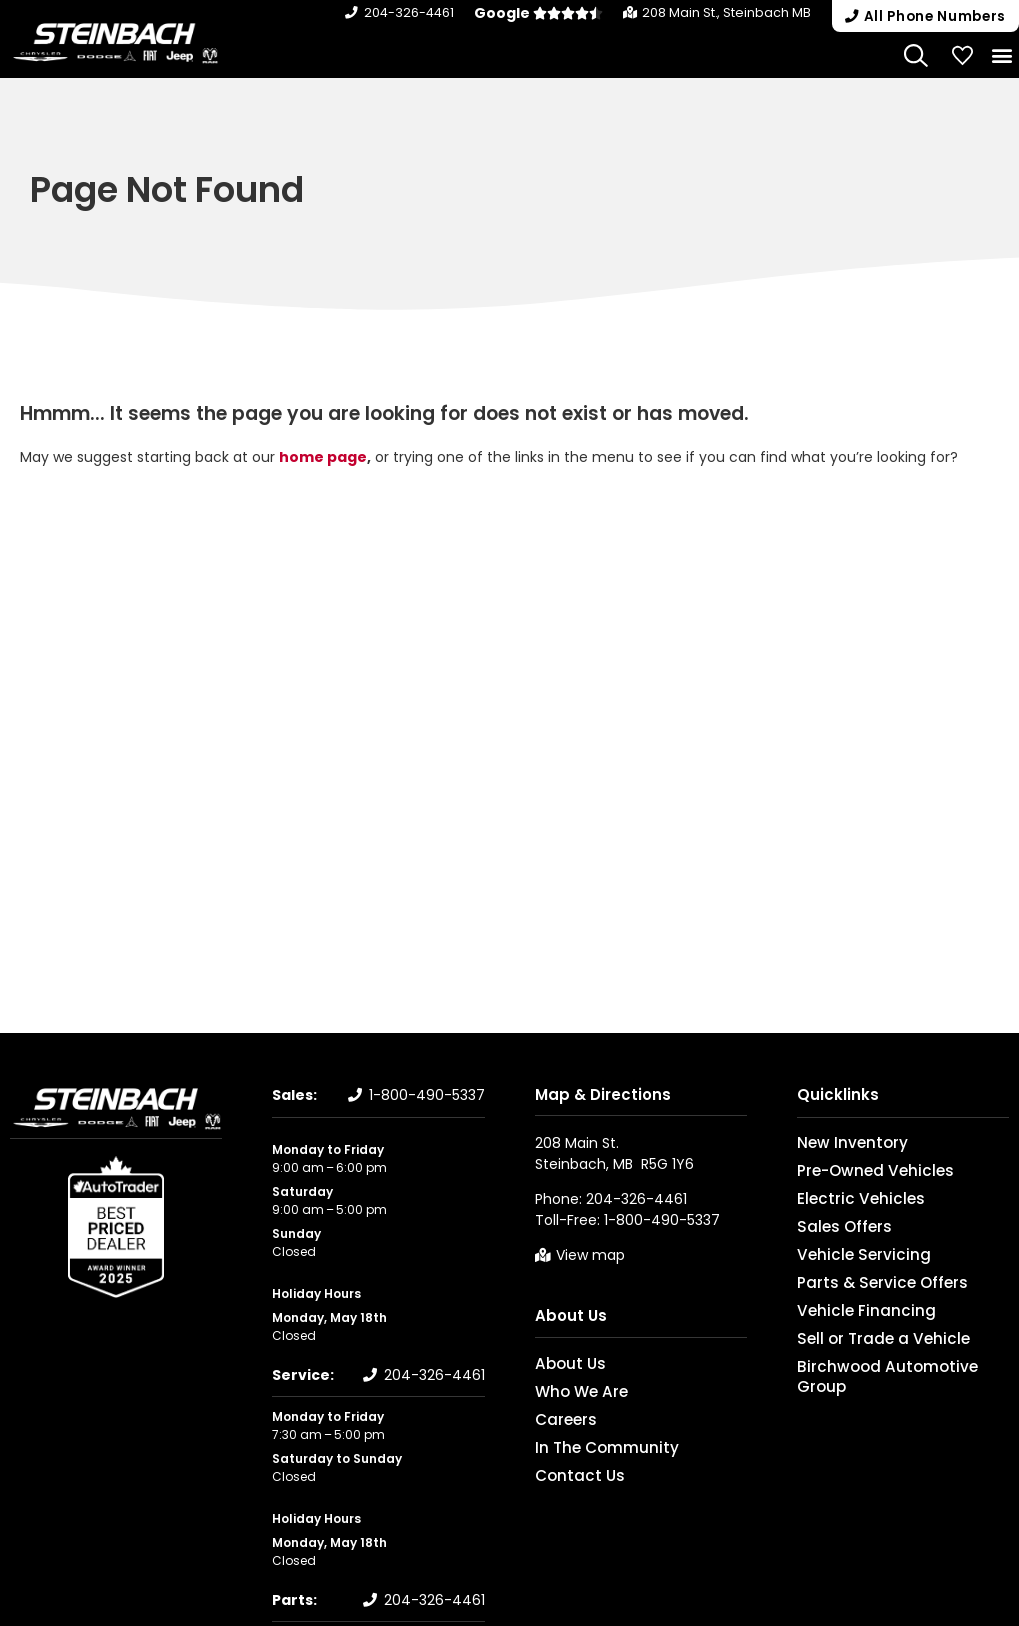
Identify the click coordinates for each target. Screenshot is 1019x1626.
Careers (559, 1419)
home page (323, 457)
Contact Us (570, 1475)
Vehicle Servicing (848, 1254)
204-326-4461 (422, 12)
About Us (571, 1315)
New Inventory (841, 1142)
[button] (921, 15)
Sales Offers (834, 1226)
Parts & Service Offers (863, 1282)
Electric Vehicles (846, 1198)
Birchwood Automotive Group (888, 1366)
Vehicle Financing (850, 1310)
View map (590, 1255)
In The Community (593, 1447)
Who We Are (572, 1391)
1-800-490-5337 (427, 1095)
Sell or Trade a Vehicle (864, 1338)
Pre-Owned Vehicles (859, 1170)
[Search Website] (917, 54)
